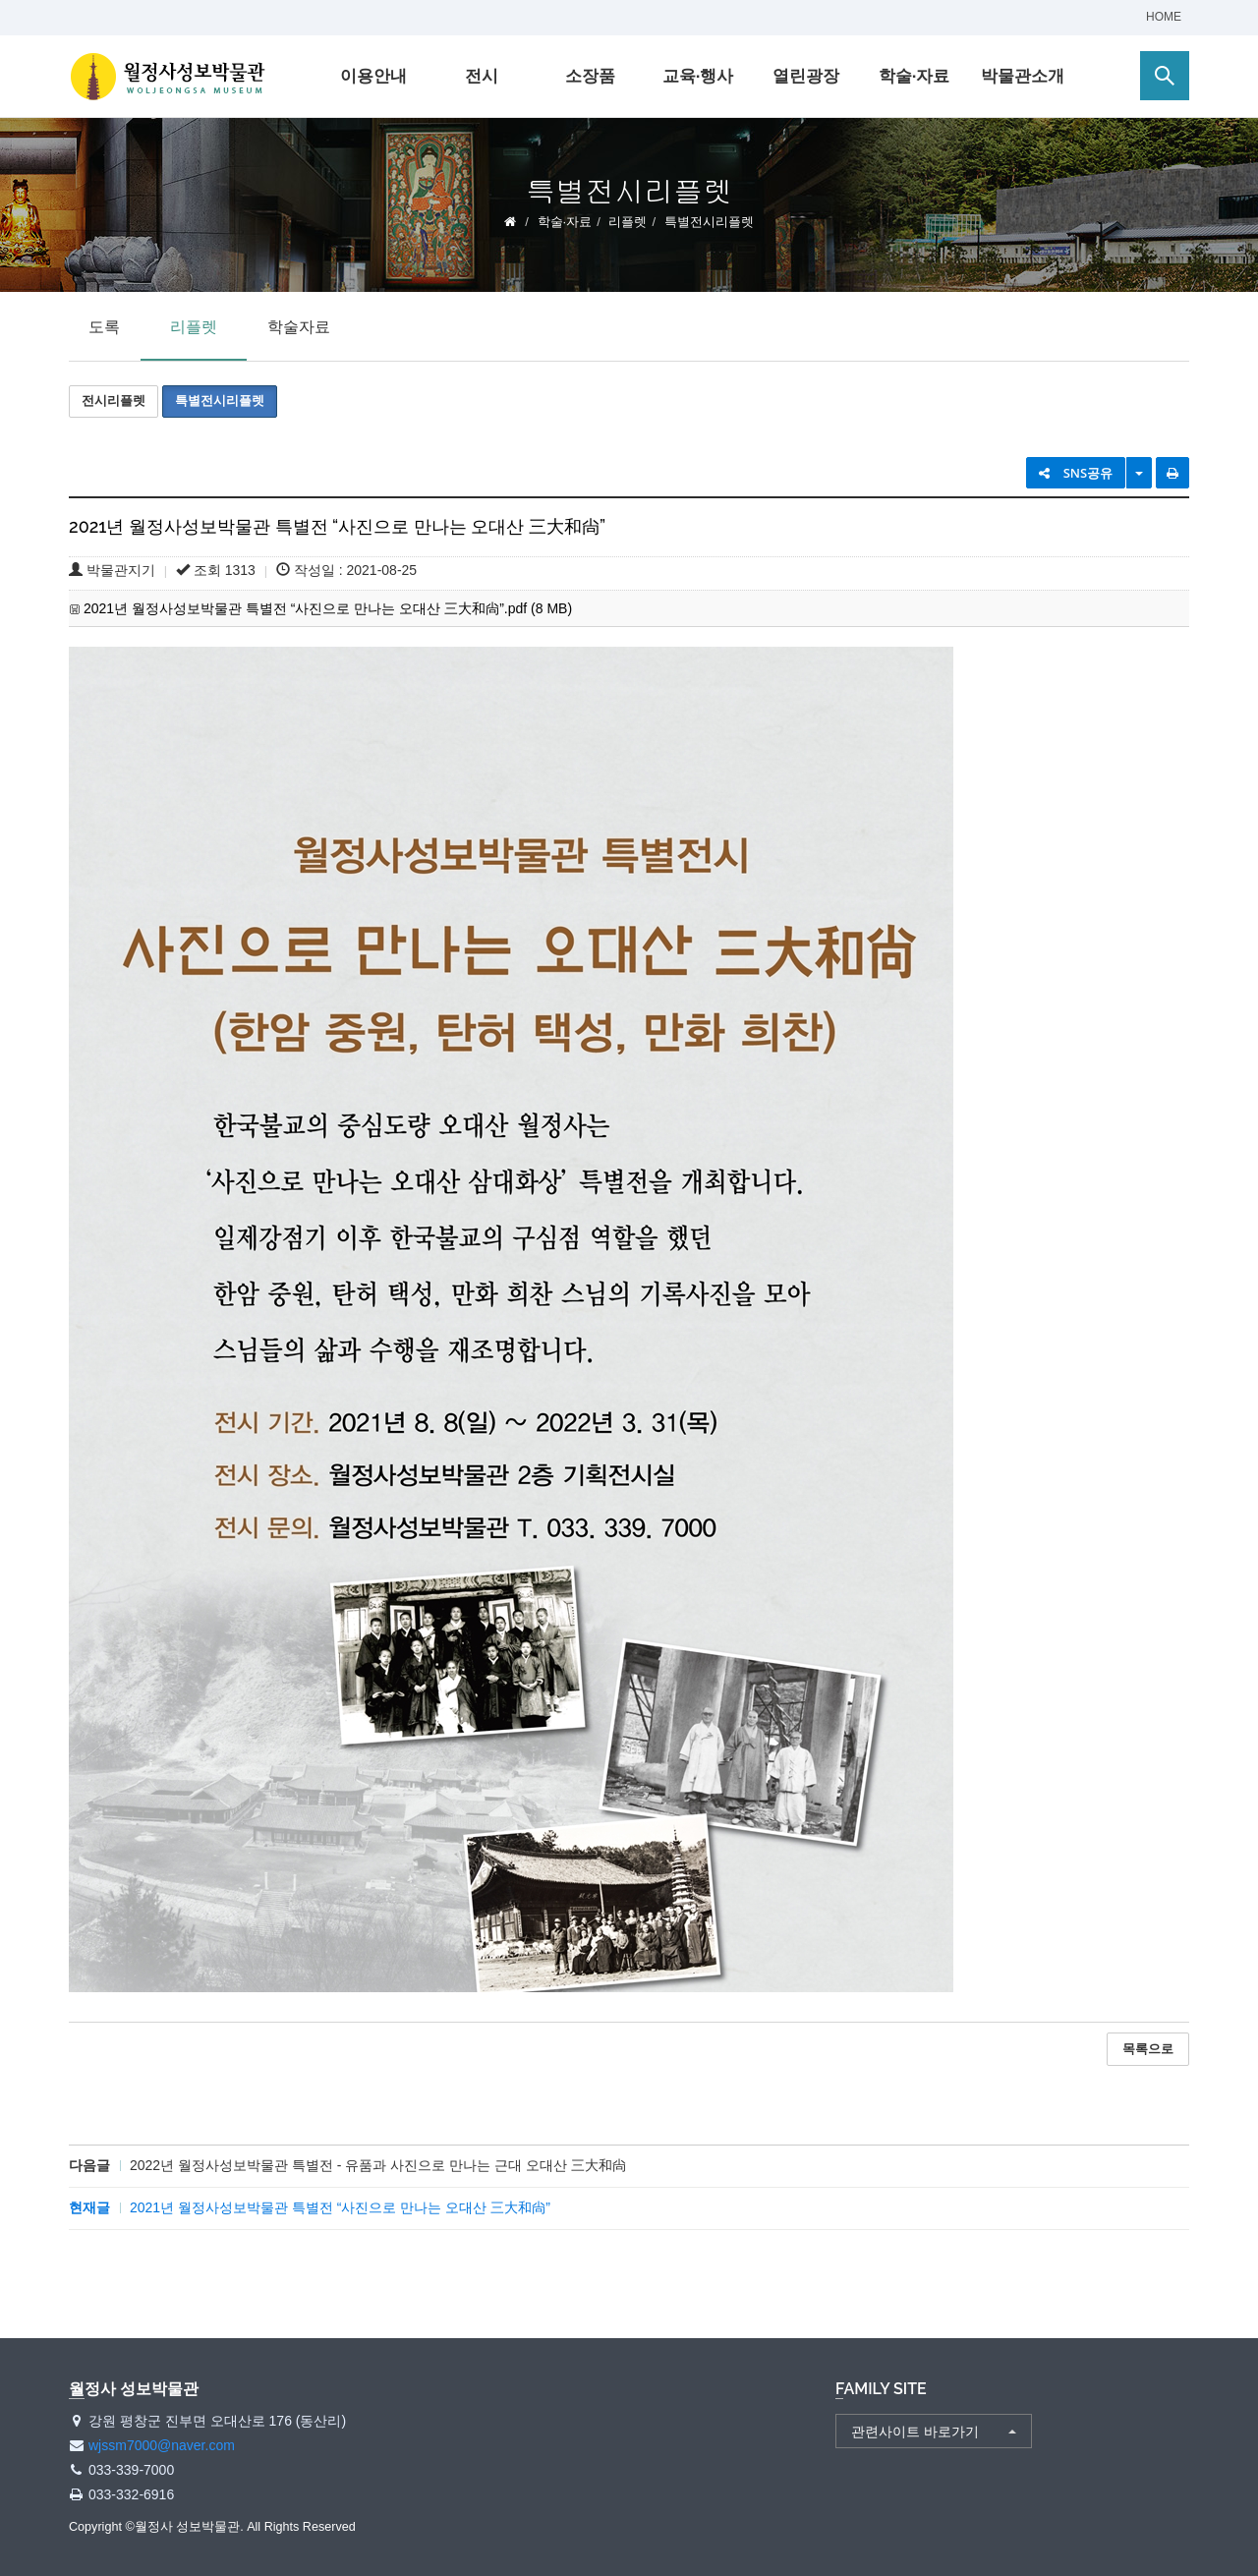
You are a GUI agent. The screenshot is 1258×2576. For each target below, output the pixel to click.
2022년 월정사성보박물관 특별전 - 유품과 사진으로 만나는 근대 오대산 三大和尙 (378, 2165)
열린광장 (805, 76)
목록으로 (1147, 2048)
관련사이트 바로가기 (915, 2431)
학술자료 (298, 326)
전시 (481, 76)
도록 (104, 326)
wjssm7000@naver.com (161, 2445)
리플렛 (627, 221)
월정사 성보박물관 (167, 76)
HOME (1163, 17)
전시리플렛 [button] (113, 400)
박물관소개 (1022, 76)
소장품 (590, 76)
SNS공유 (1076, 473)
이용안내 (373, 76)
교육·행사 (698, 76)
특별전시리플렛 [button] (219, 400)
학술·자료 (914, 76)
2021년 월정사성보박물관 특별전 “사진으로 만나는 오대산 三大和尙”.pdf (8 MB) (328, 608)
